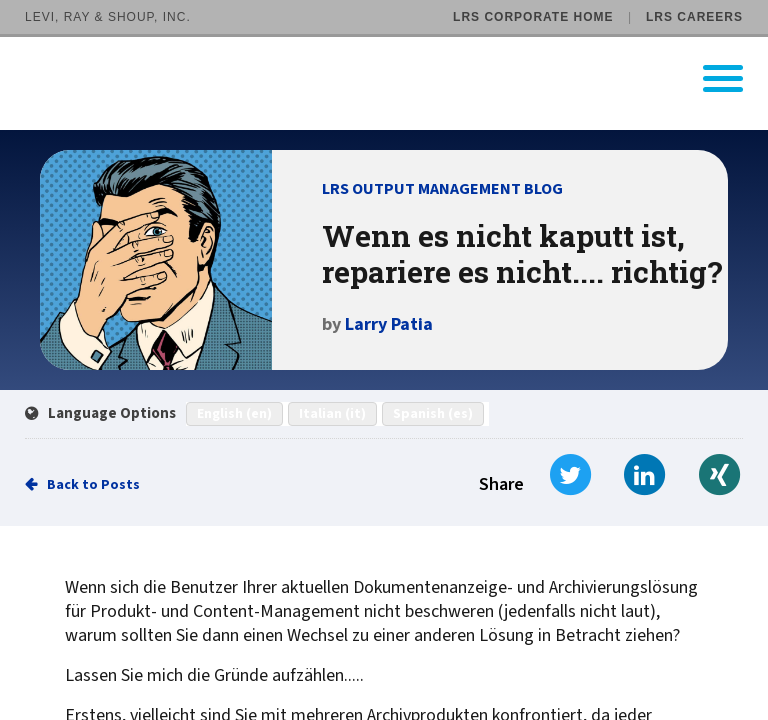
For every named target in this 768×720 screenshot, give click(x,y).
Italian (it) (332, 414)
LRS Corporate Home (533, 17)
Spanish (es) (433, 414)
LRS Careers (694, 17)
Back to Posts (93, 485)
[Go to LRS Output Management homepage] (396, 78)
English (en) (234, 414)
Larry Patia (389, 324)
